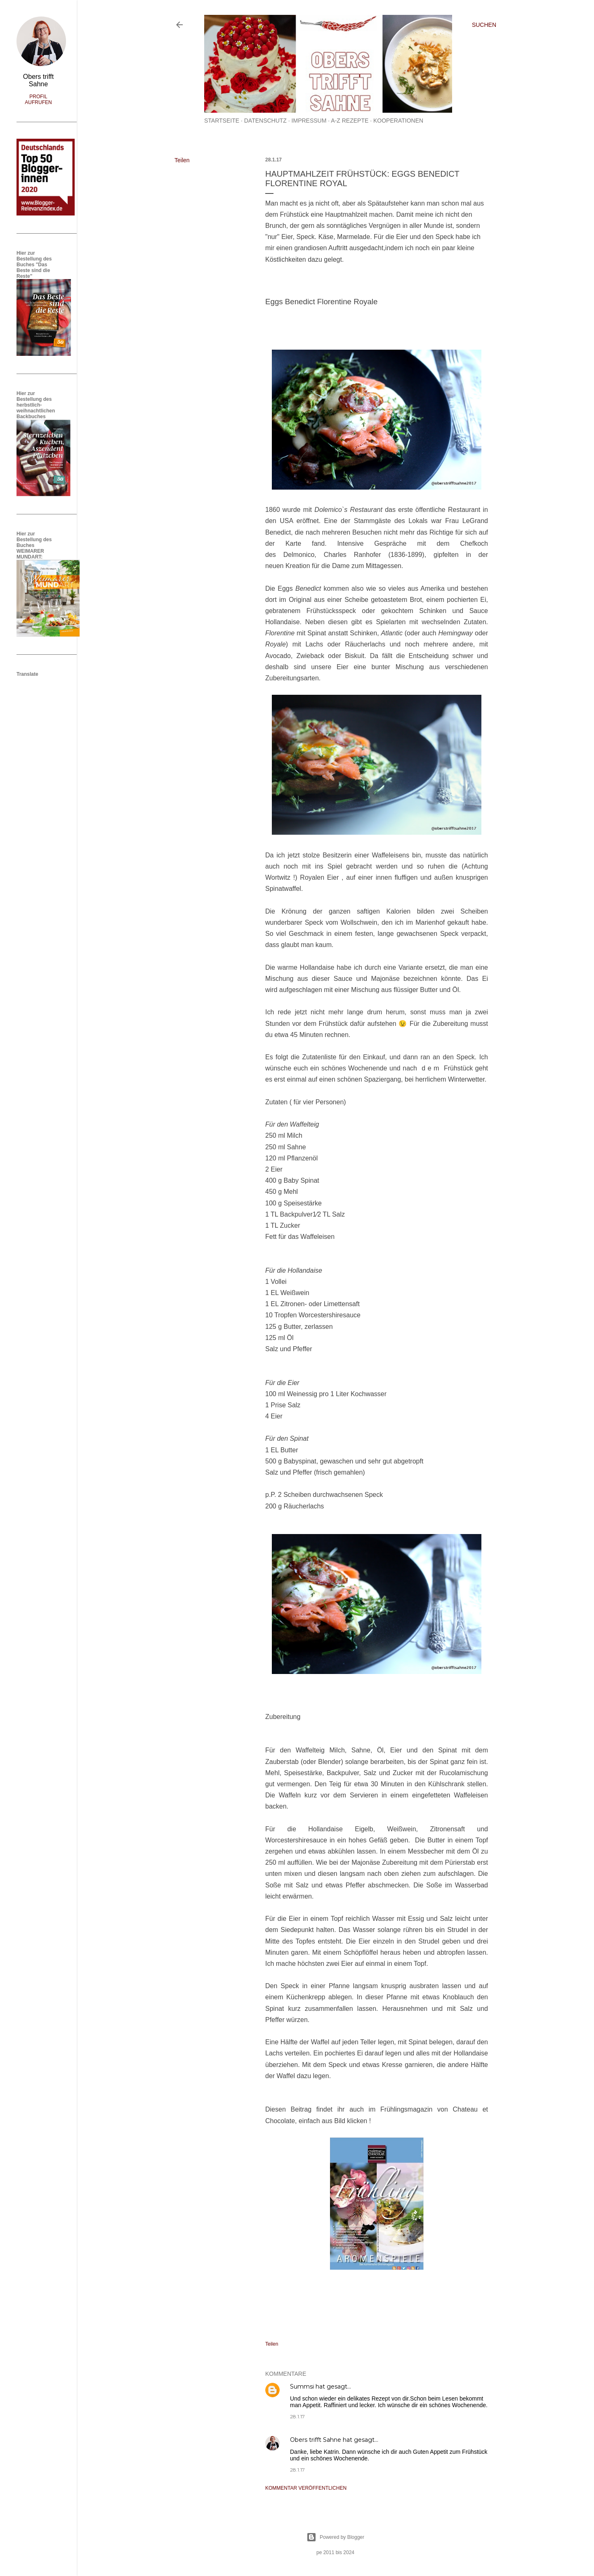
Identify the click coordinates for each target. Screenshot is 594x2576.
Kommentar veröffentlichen (305, 2488)
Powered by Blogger (335, 2537)
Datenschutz (265, 120)
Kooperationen (398, 120)
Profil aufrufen (38, 99)
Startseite (221, 120)
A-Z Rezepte (349, 120)
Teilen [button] (182, 160)
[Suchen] (484, 25)
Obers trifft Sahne (315, 2439)
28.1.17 (297, 2416)
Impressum (309, 120)
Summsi (302, 2386)
